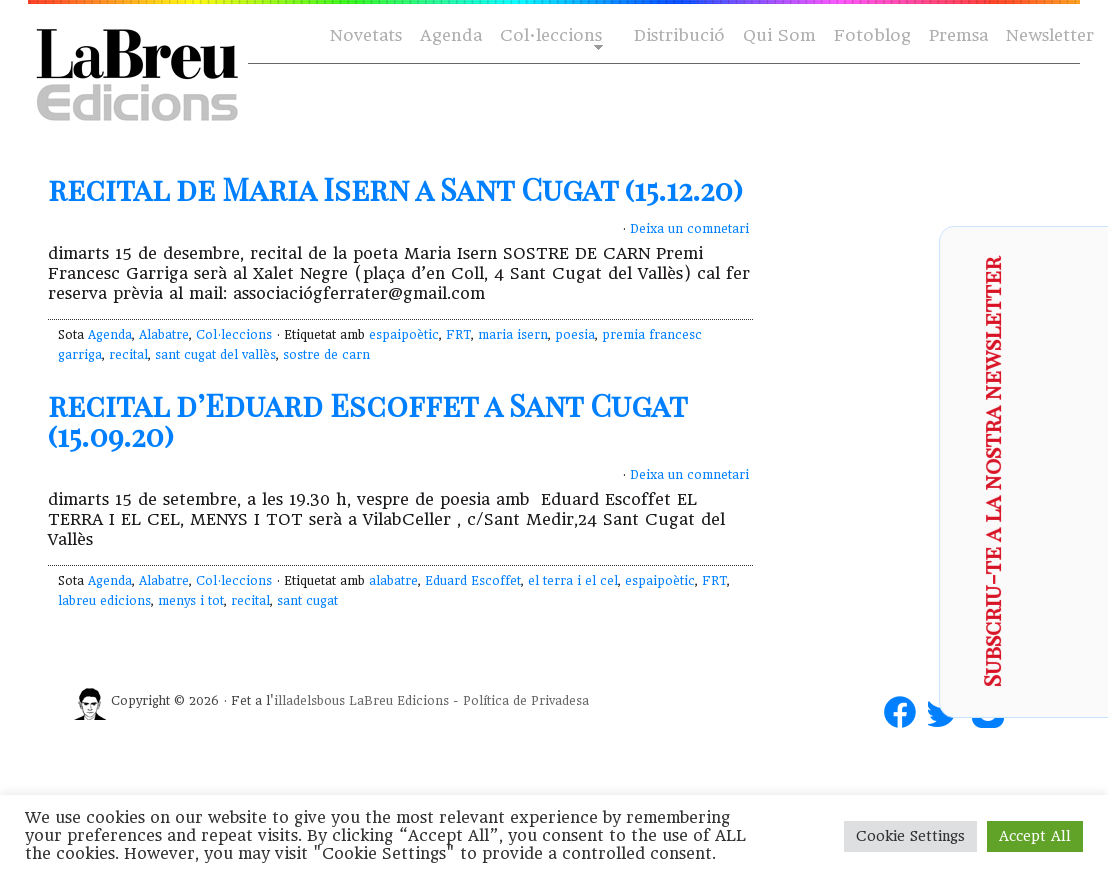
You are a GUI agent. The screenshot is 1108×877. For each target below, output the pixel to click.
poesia (575, 335)
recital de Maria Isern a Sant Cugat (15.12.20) (395, 189)
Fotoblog (872, 35)
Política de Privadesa (526, 701)
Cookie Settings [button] (910, 836)
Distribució (679, 35)
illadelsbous (309, 701)
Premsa (958, 35)
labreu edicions (104, 601)
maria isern (513, 335)
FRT (458, 335)
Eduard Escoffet (473, 581)
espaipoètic (404, 335)
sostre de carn (326, 355)
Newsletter (1050, 35)
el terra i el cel (573, 581)
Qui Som (779, 35)
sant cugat (307, 601)
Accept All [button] (1035, 836)
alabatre (393, 581)
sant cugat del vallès (215, 355)
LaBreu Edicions (399, 701)
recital (128, 355)
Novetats (366, 35)
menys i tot (191, 601)
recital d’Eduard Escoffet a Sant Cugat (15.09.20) (367, 420)
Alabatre (164, 335)
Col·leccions (549, 36)
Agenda (451, 35)
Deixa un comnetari (689, 229)
